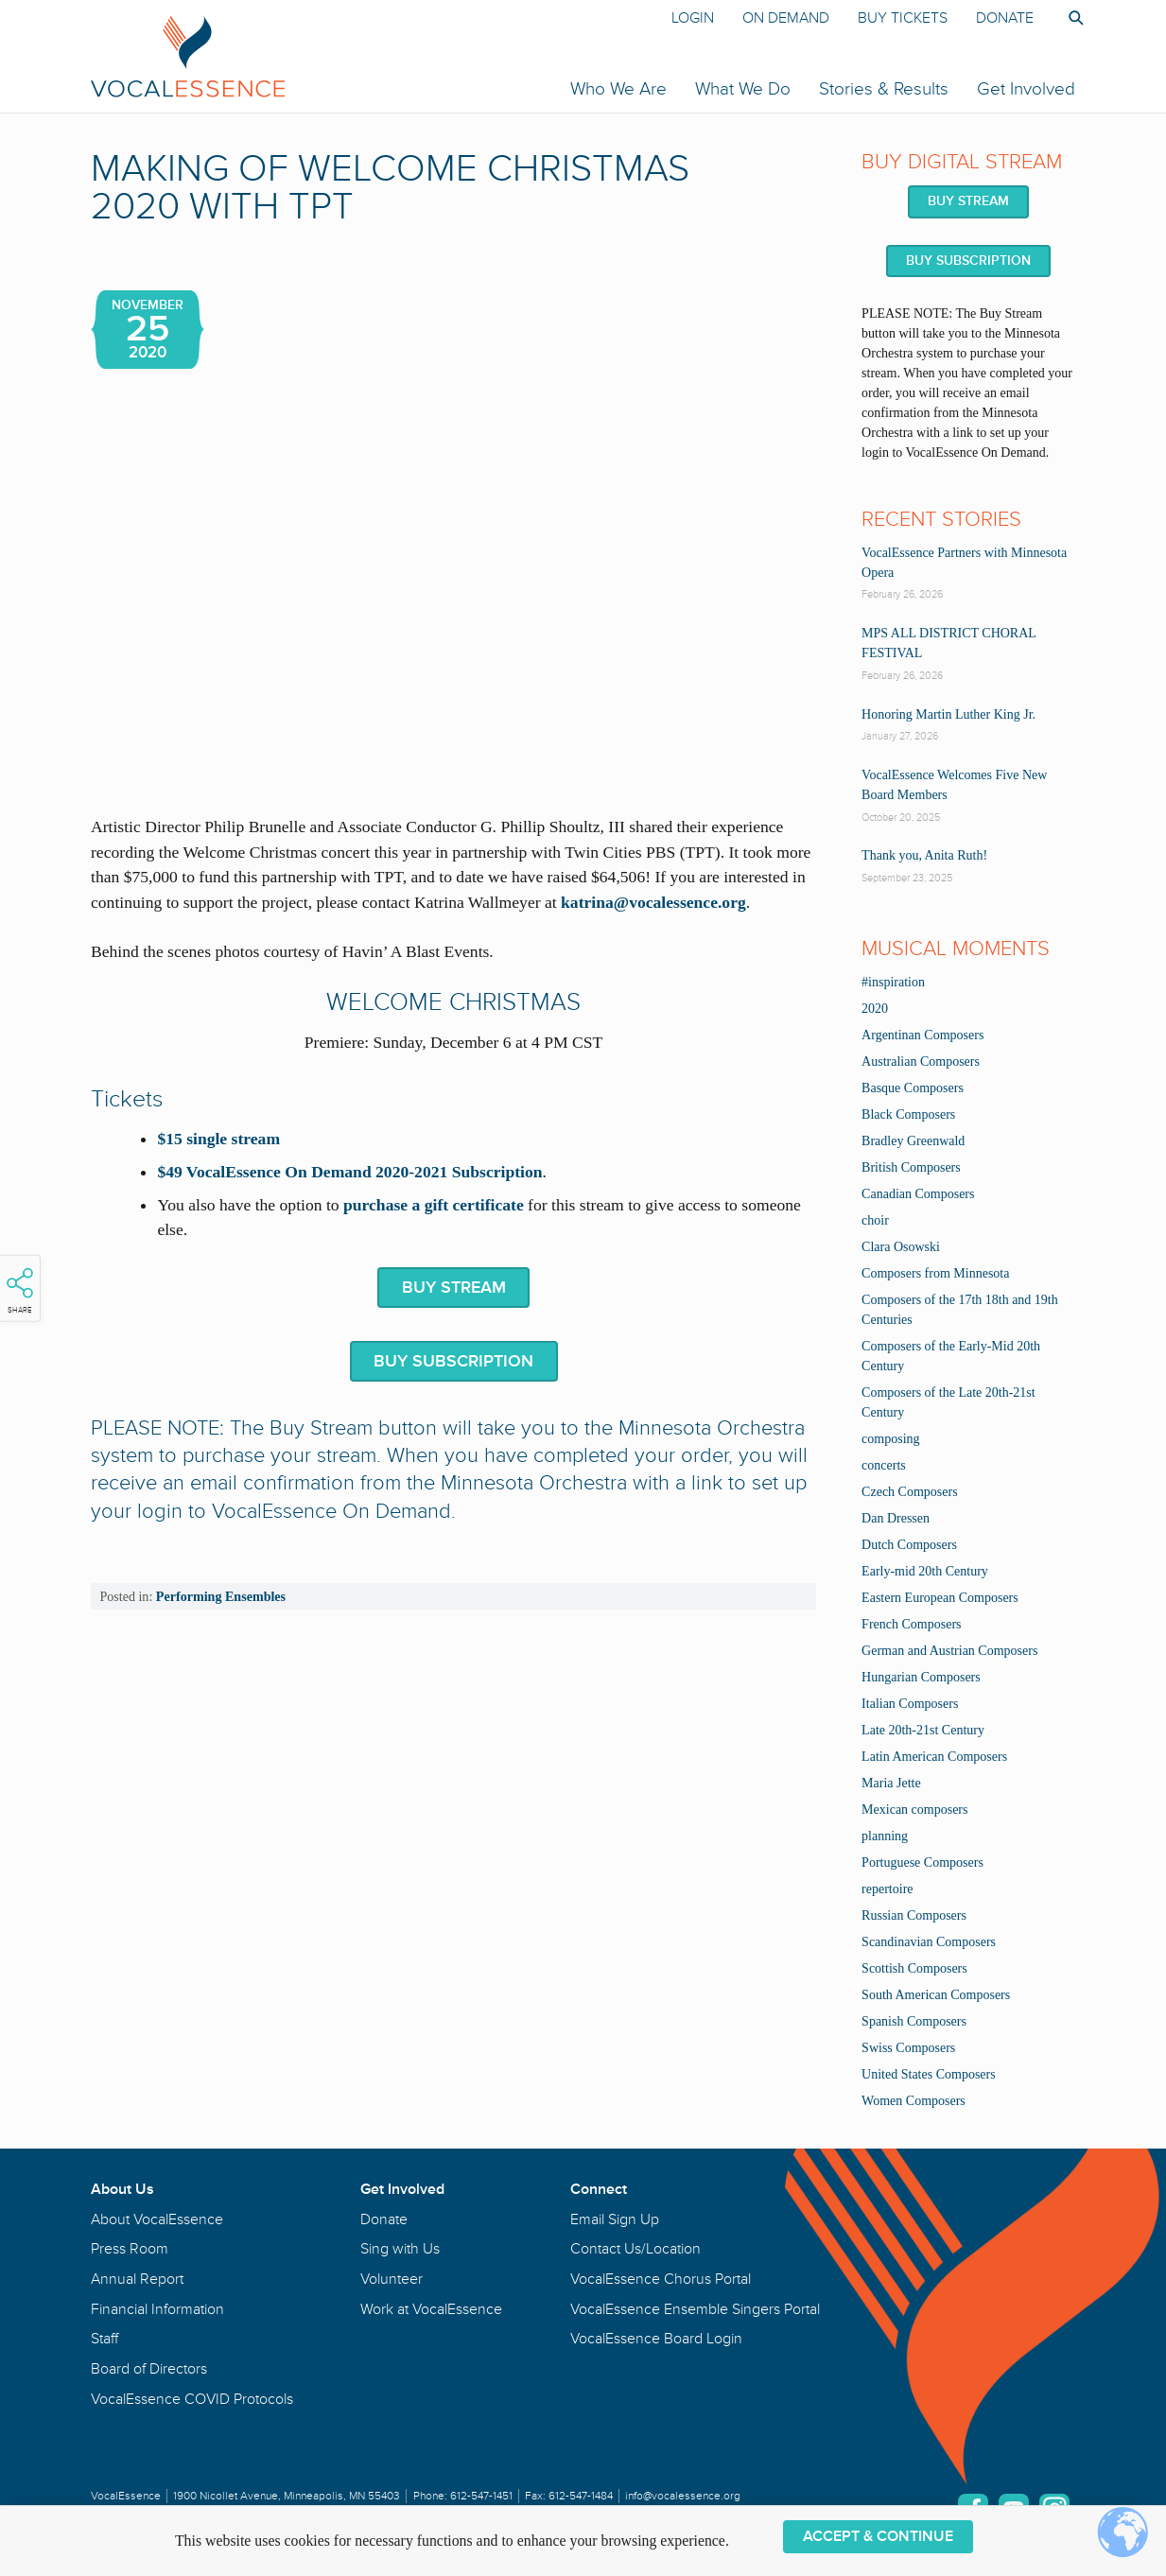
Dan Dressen (895, 1518)
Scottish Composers (914, 1968)
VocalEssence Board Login (656, 2338)
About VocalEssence (157, 2219)
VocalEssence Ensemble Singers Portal (695, 2309)
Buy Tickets (903, 18)
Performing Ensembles (221, 1596)
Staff (104, 2338)
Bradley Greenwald (913, 1141)
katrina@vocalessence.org (653, 902)
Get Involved (1026, 89)
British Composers (911, 1167)
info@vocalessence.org (682, 2496)
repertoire (887, 1889)
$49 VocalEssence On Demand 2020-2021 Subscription (349, 1171)
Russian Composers (913, 1915)
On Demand (785, 18)
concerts (883, 1465)
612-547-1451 (481, 2496)
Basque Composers (912, 1088)
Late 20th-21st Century (922, 1730)
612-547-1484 (580, 2496)
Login (692, 18)
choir (875, 1220)
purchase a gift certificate (433, 1204)
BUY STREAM (454, 1287)
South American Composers (935, 1995)
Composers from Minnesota (935, 1273)
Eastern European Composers (939, 1598)
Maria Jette (891, 1783)
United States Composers (928, 2074)
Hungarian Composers (921, 1677)
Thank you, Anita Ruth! (924, 855)
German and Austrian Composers (949, 1651)
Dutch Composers (909, 1545)
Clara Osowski (900, 1247)
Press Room (129, 2248)
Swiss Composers (908, 2048)
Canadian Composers (917, 1194)
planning (884, 1836)
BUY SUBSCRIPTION (453, 1361)
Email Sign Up (614, 2219)
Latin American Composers (934, 1756)
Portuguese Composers (922, 1862)
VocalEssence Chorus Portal (660, 2279)
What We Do (743, 89)
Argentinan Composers (922, 1035)
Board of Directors (149, 2368)
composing (890, 1439)
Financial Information (157, 2309)
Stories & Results (883, 89)
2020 (874, 1008)
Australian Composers (920, 1061)
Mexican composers (914, 1809)
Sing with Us (400, 2248)
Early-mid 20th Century (924, 1571)
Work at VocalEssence (431, 2309)
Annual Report (137, 2279)
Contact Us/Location (635, 2248)
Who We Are (618, 89)
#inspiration (893, 982)
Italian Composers (909, 1704)
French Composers (911, 1624)
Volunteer (391, 2279)
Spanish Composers (913, 2021)
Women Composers (913, 2101)
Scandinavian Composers (928, 1942)
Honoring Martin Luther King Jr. (948, 714)
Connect (598, 2189)
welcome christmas (453, 1002)
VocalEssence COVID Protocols (192, 2399)
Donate (1005, 18)
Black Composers (908, 1114)
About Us (122, 2189)
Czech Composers (909, 1492)
